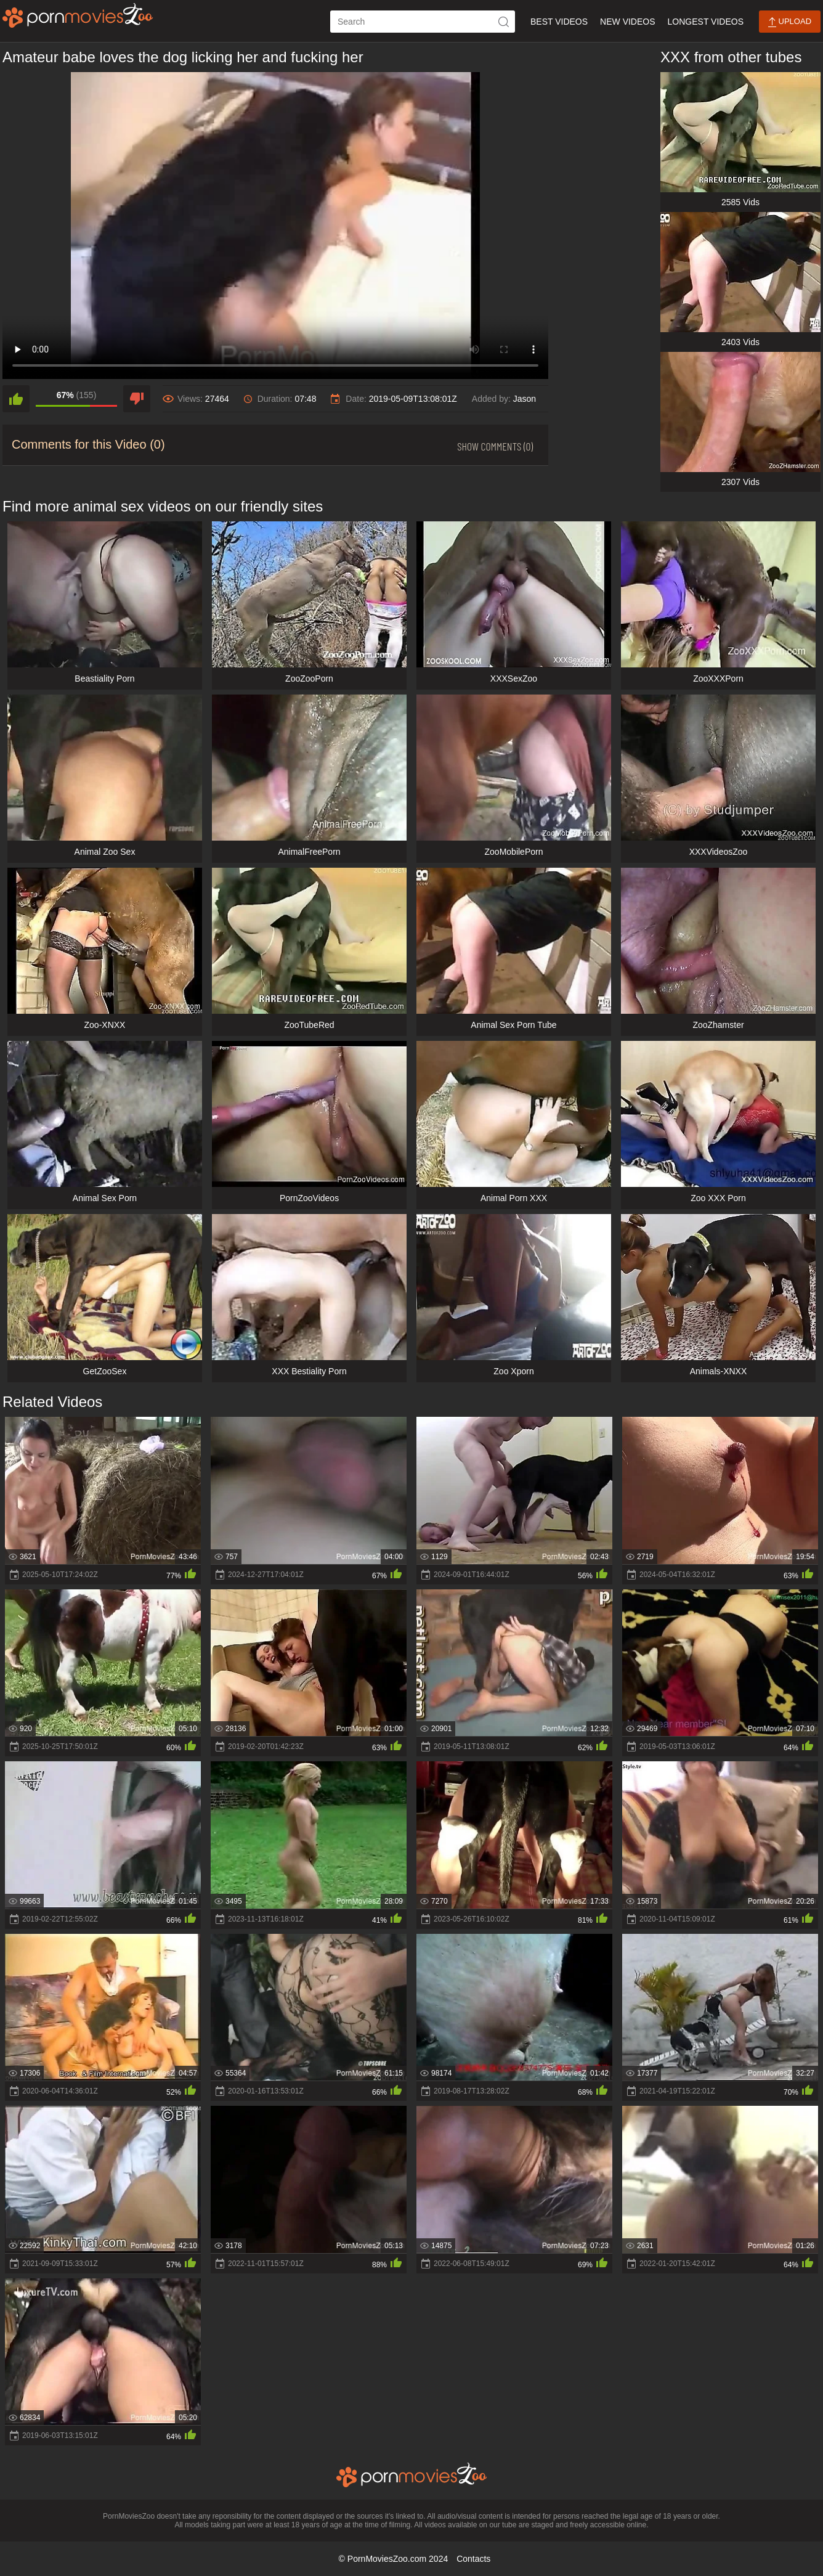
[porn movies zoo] (77, 15)
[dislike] (136, 398)
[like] (16, 398)
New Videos (627, 21)
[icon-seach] (504, 21)
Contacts (473, 2559)
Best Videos (559, 21)
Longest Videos (706, 21)
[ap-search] (422, 21)
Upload (789, 22)
